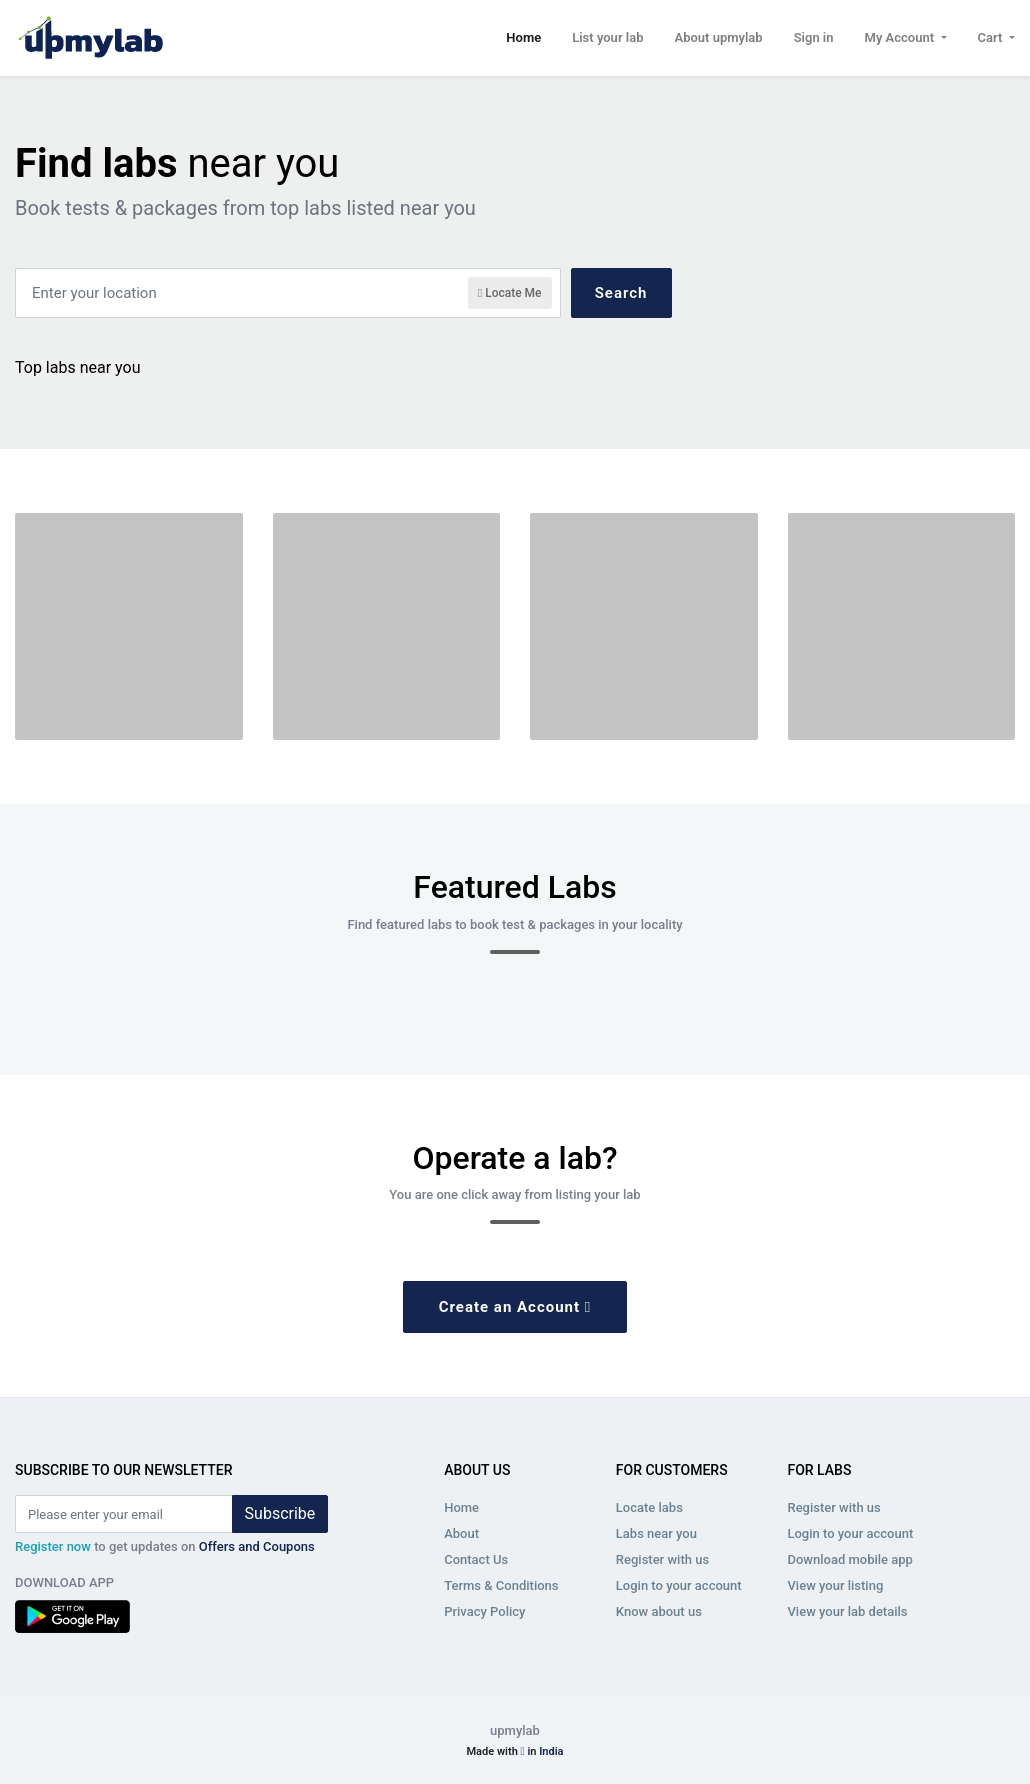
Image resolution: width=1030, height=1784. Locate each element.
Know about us (659, 1611)
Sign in (814, 37)
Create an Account (515, 1307)
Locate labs (649, 1507)
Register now (53, 1546)
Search (621, 293)
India (551, 1751)
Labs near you (656, 1533)
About (461, 1533)
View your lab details (847, 1611)
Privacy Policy (484, 1611)
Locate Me (510, 293)
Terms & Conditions (501, 1585)
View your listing (835, 1585)
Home (523, 36)
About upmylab (718, 37)
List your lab (607, 37)
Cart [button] (992, 37)
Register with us (662, 1559)
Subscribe (280, 1513)
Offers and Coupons (257, 1546)
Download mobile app (849, 1559)
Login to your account (679, 1585)
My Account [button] (901, 37)
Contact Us (476, 1559)
